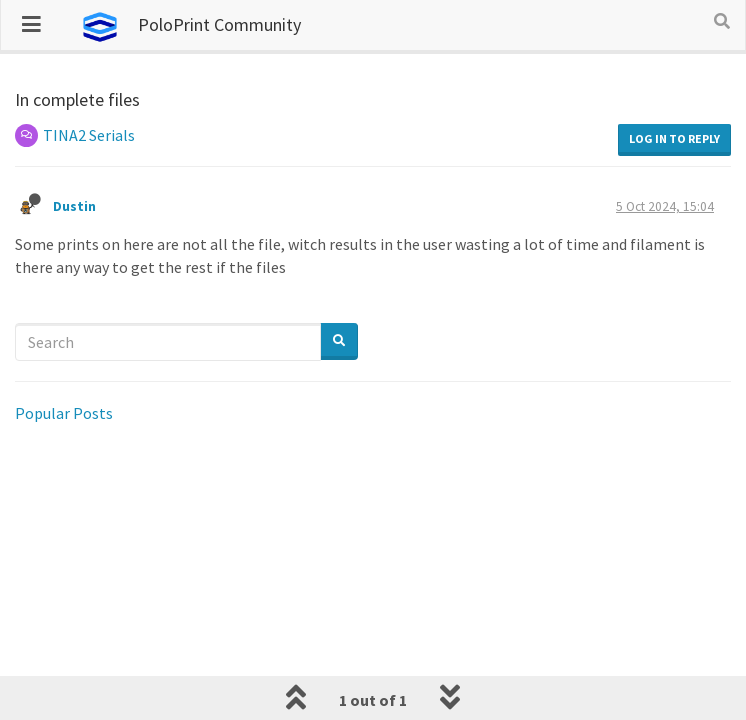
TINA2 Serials (89, 135)
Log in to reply (674, 138)
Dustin (76, 206)
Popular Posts (64, 413)
